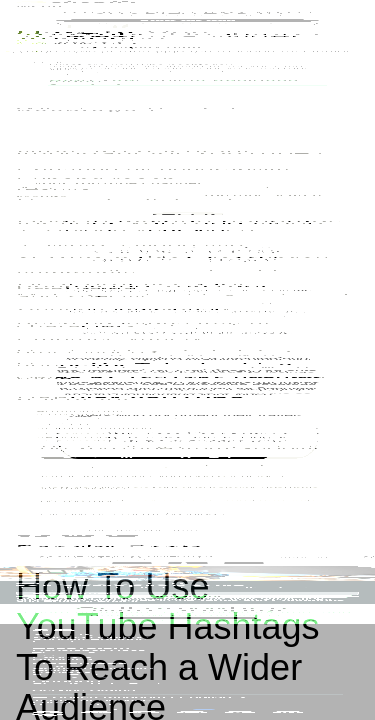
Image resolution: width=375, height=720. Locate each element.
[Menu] (350, 35)
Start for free (187, 376)
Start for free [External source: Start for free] (265, 34)
